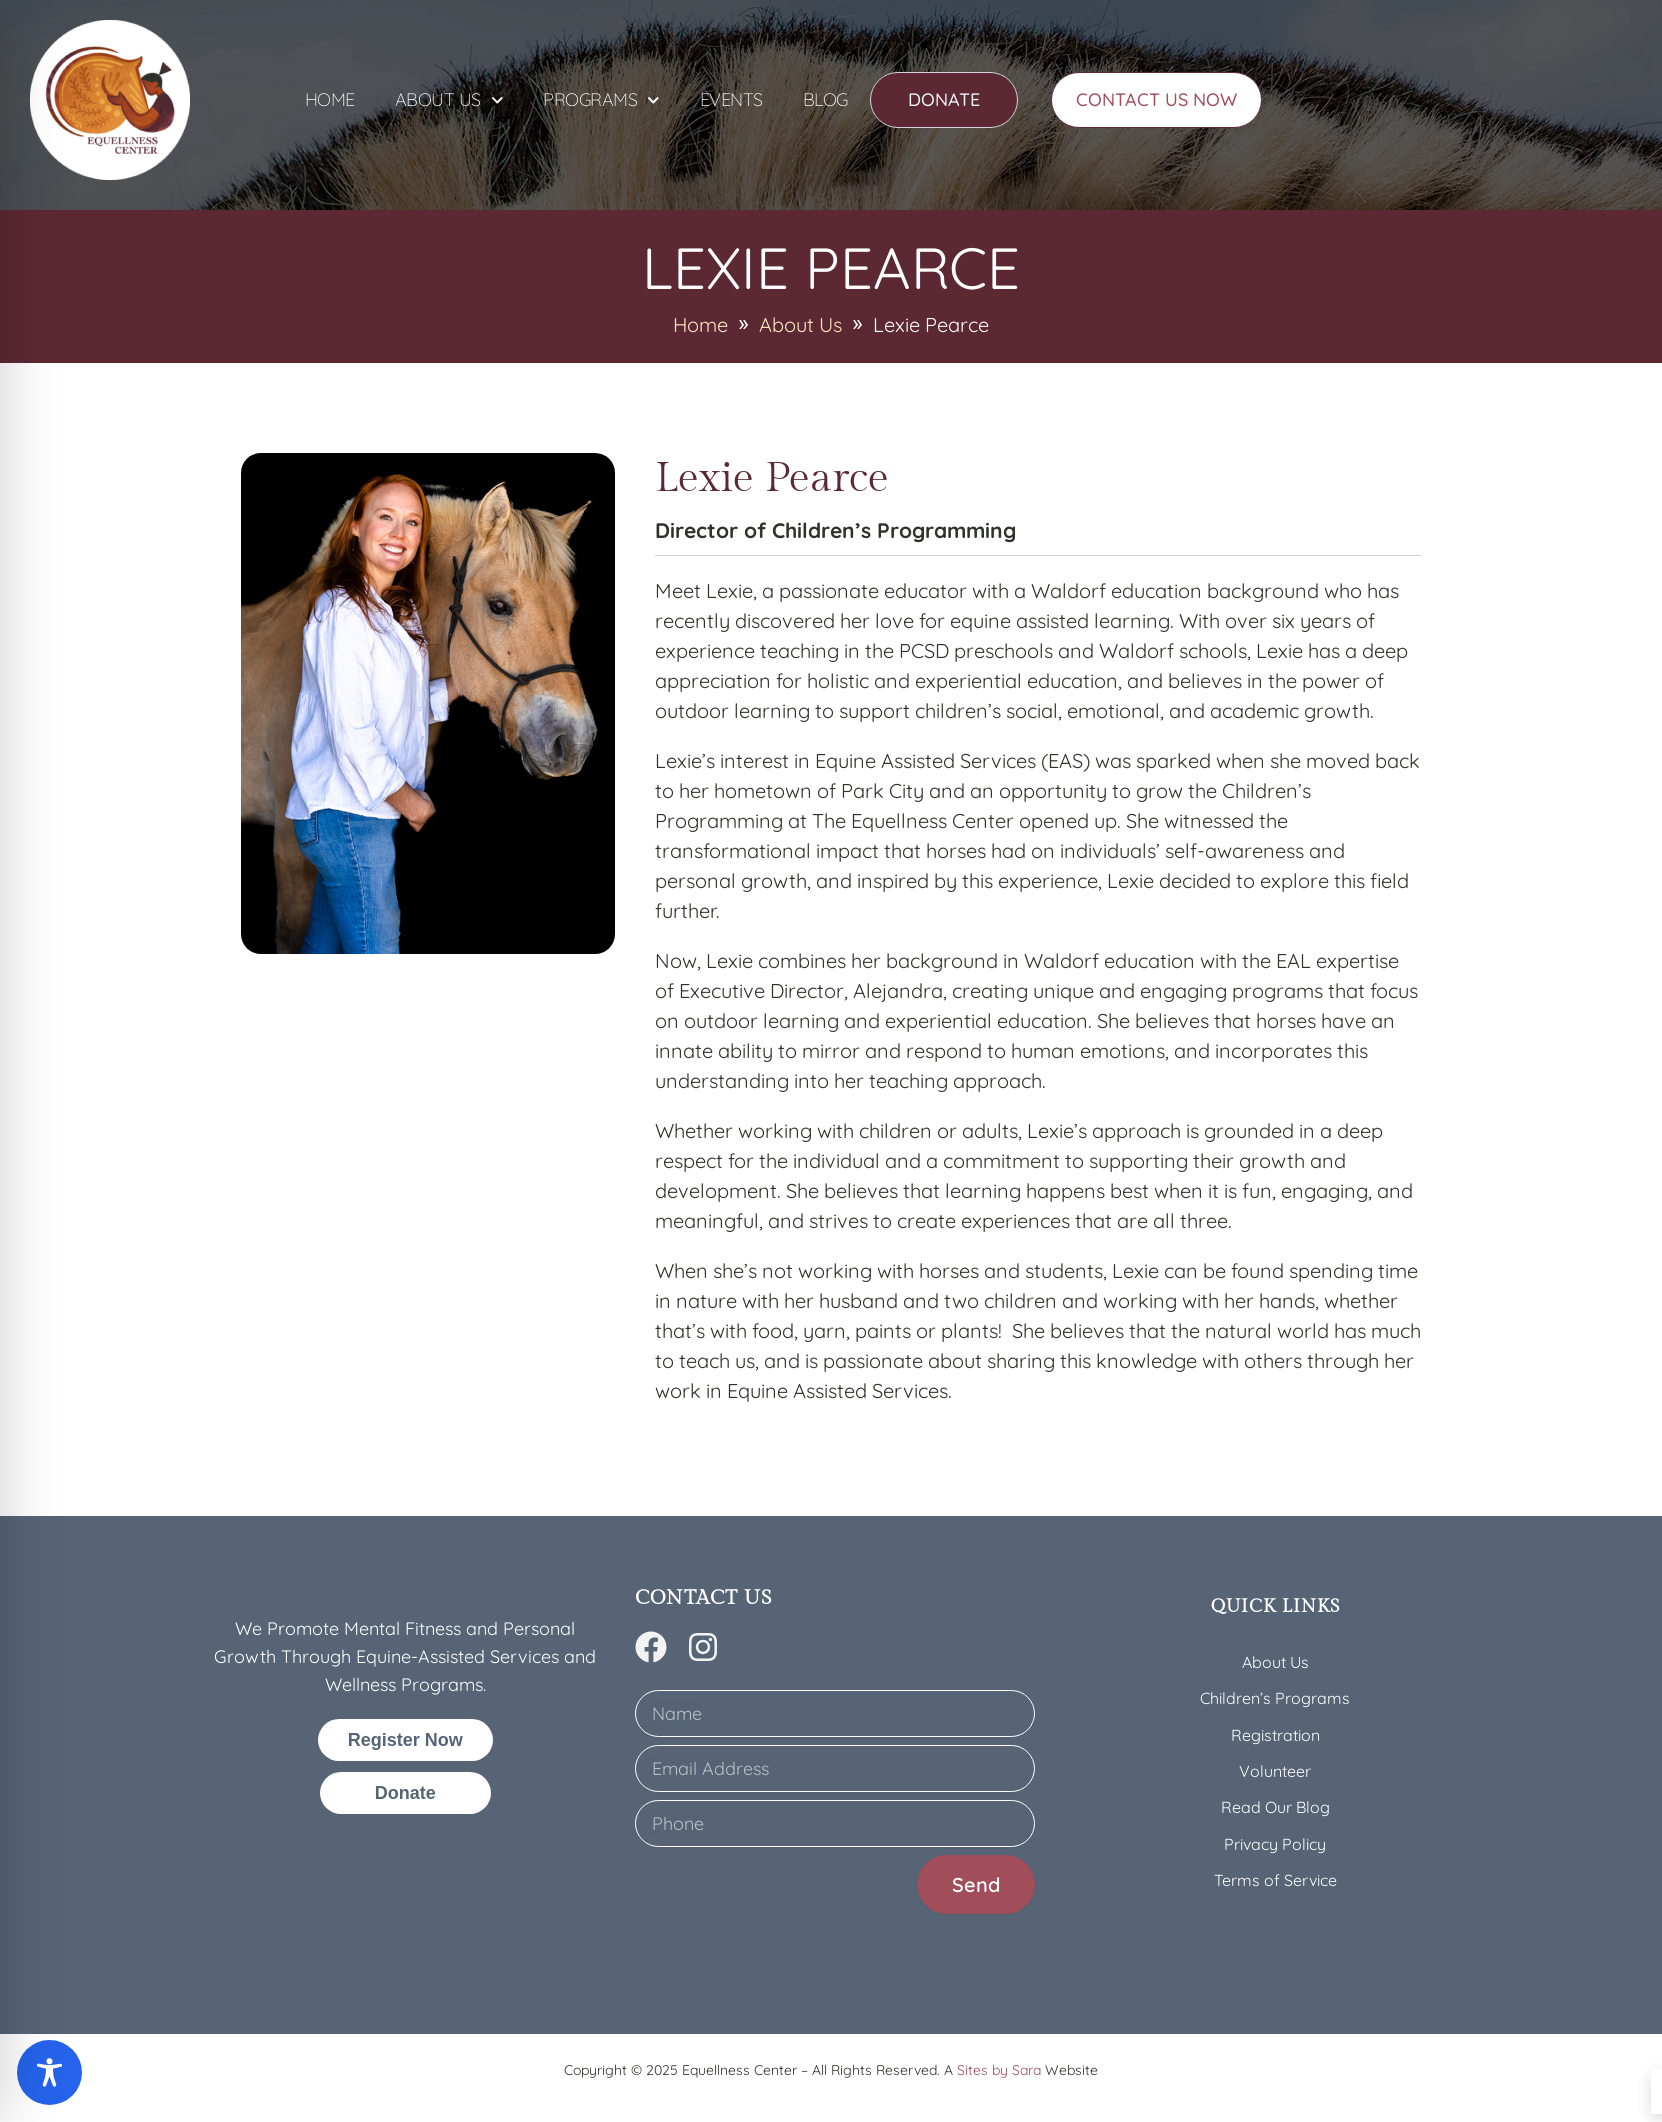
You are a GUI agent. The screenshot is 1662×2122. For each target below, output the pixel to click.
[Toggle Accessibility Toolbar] (49, 2072)
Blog (825, 99)
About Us (449, 100)
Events (731, 99)
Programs (601, 100)
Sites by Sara (999, 2070)
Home (330, 99)
